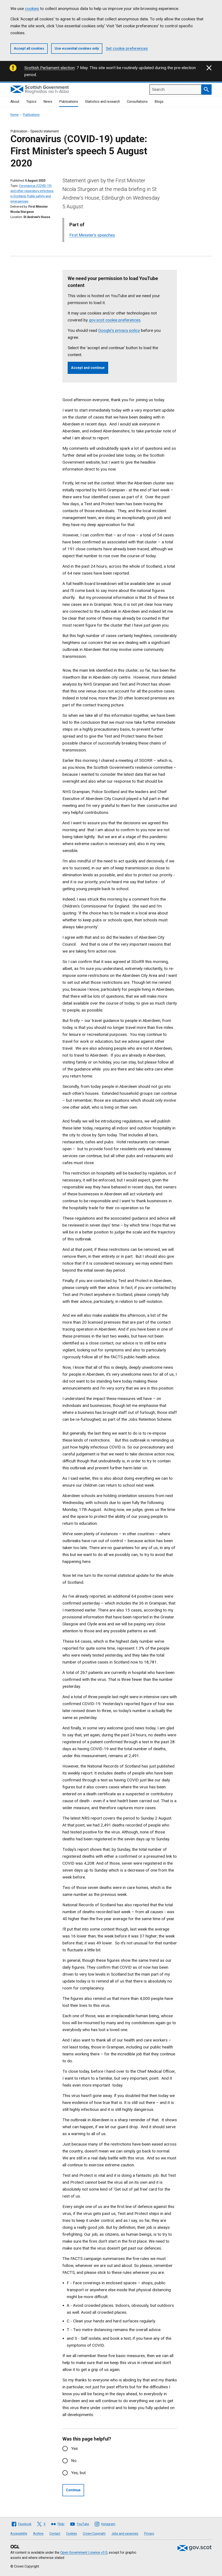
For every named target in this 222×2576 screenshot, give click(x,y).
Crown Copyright (94, 2533)
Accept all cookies (29, 48)
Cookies (71, 2533)
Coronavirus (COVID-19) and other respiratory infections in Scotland (32, 191)
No (74, 2460)
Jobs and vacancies (124, 2533)
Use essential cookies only (77, 48)
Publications (68, 101)
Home (14, 114)
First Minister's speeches (92, 235)
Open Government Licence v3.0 (83, 2552)
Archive (38, 2533)
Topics (31, 101)
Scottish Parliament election (49, 67)
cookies (32, 8)
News (47, 101)
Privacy (149, 2533)
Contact (54, 2533)
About (14, 101)
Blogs (159, 101)
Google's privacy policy (119, 330)
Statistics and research (102, 101)
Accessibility (18, 2533)
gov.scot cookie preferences (114, 320)
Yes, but (78, 2472)
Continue (73, 2490)
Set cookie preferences (127, 48)
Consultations (137, 101)
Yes (74, 2448)
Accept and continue (88, 368)
